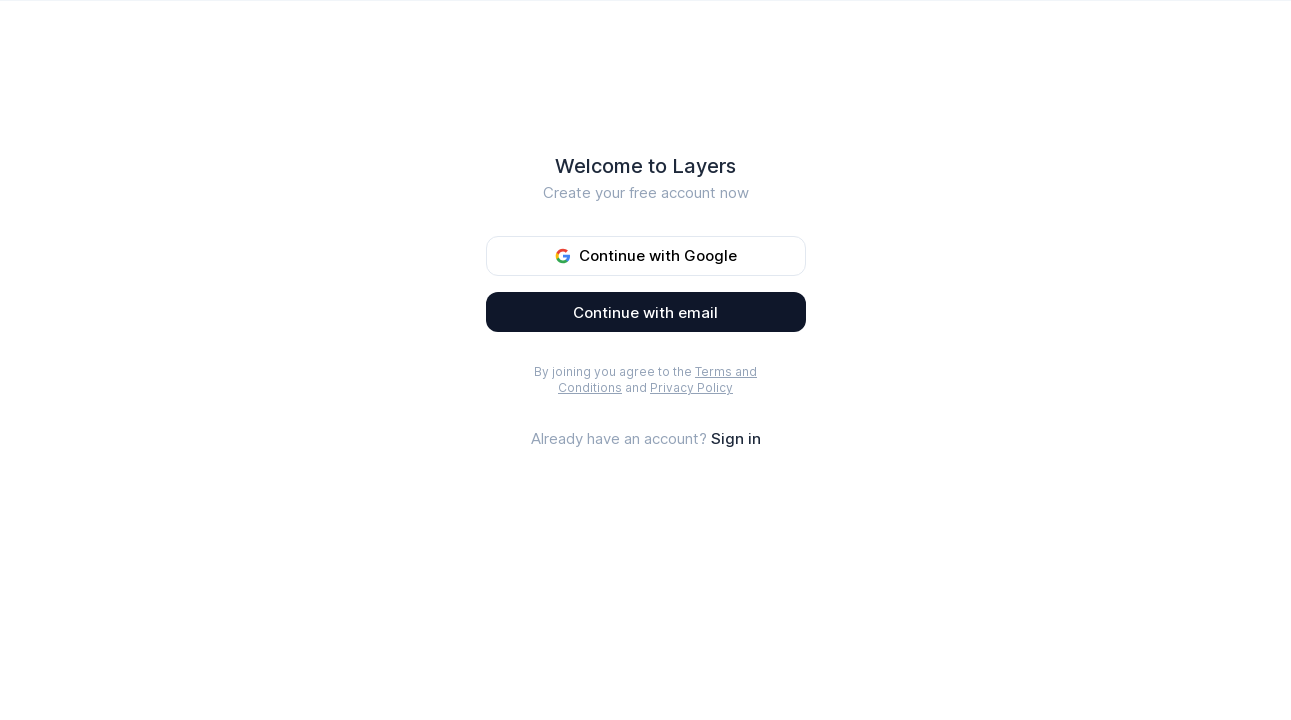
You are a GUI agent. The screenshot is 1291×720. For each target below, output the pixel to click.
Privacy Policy (691, 387)
